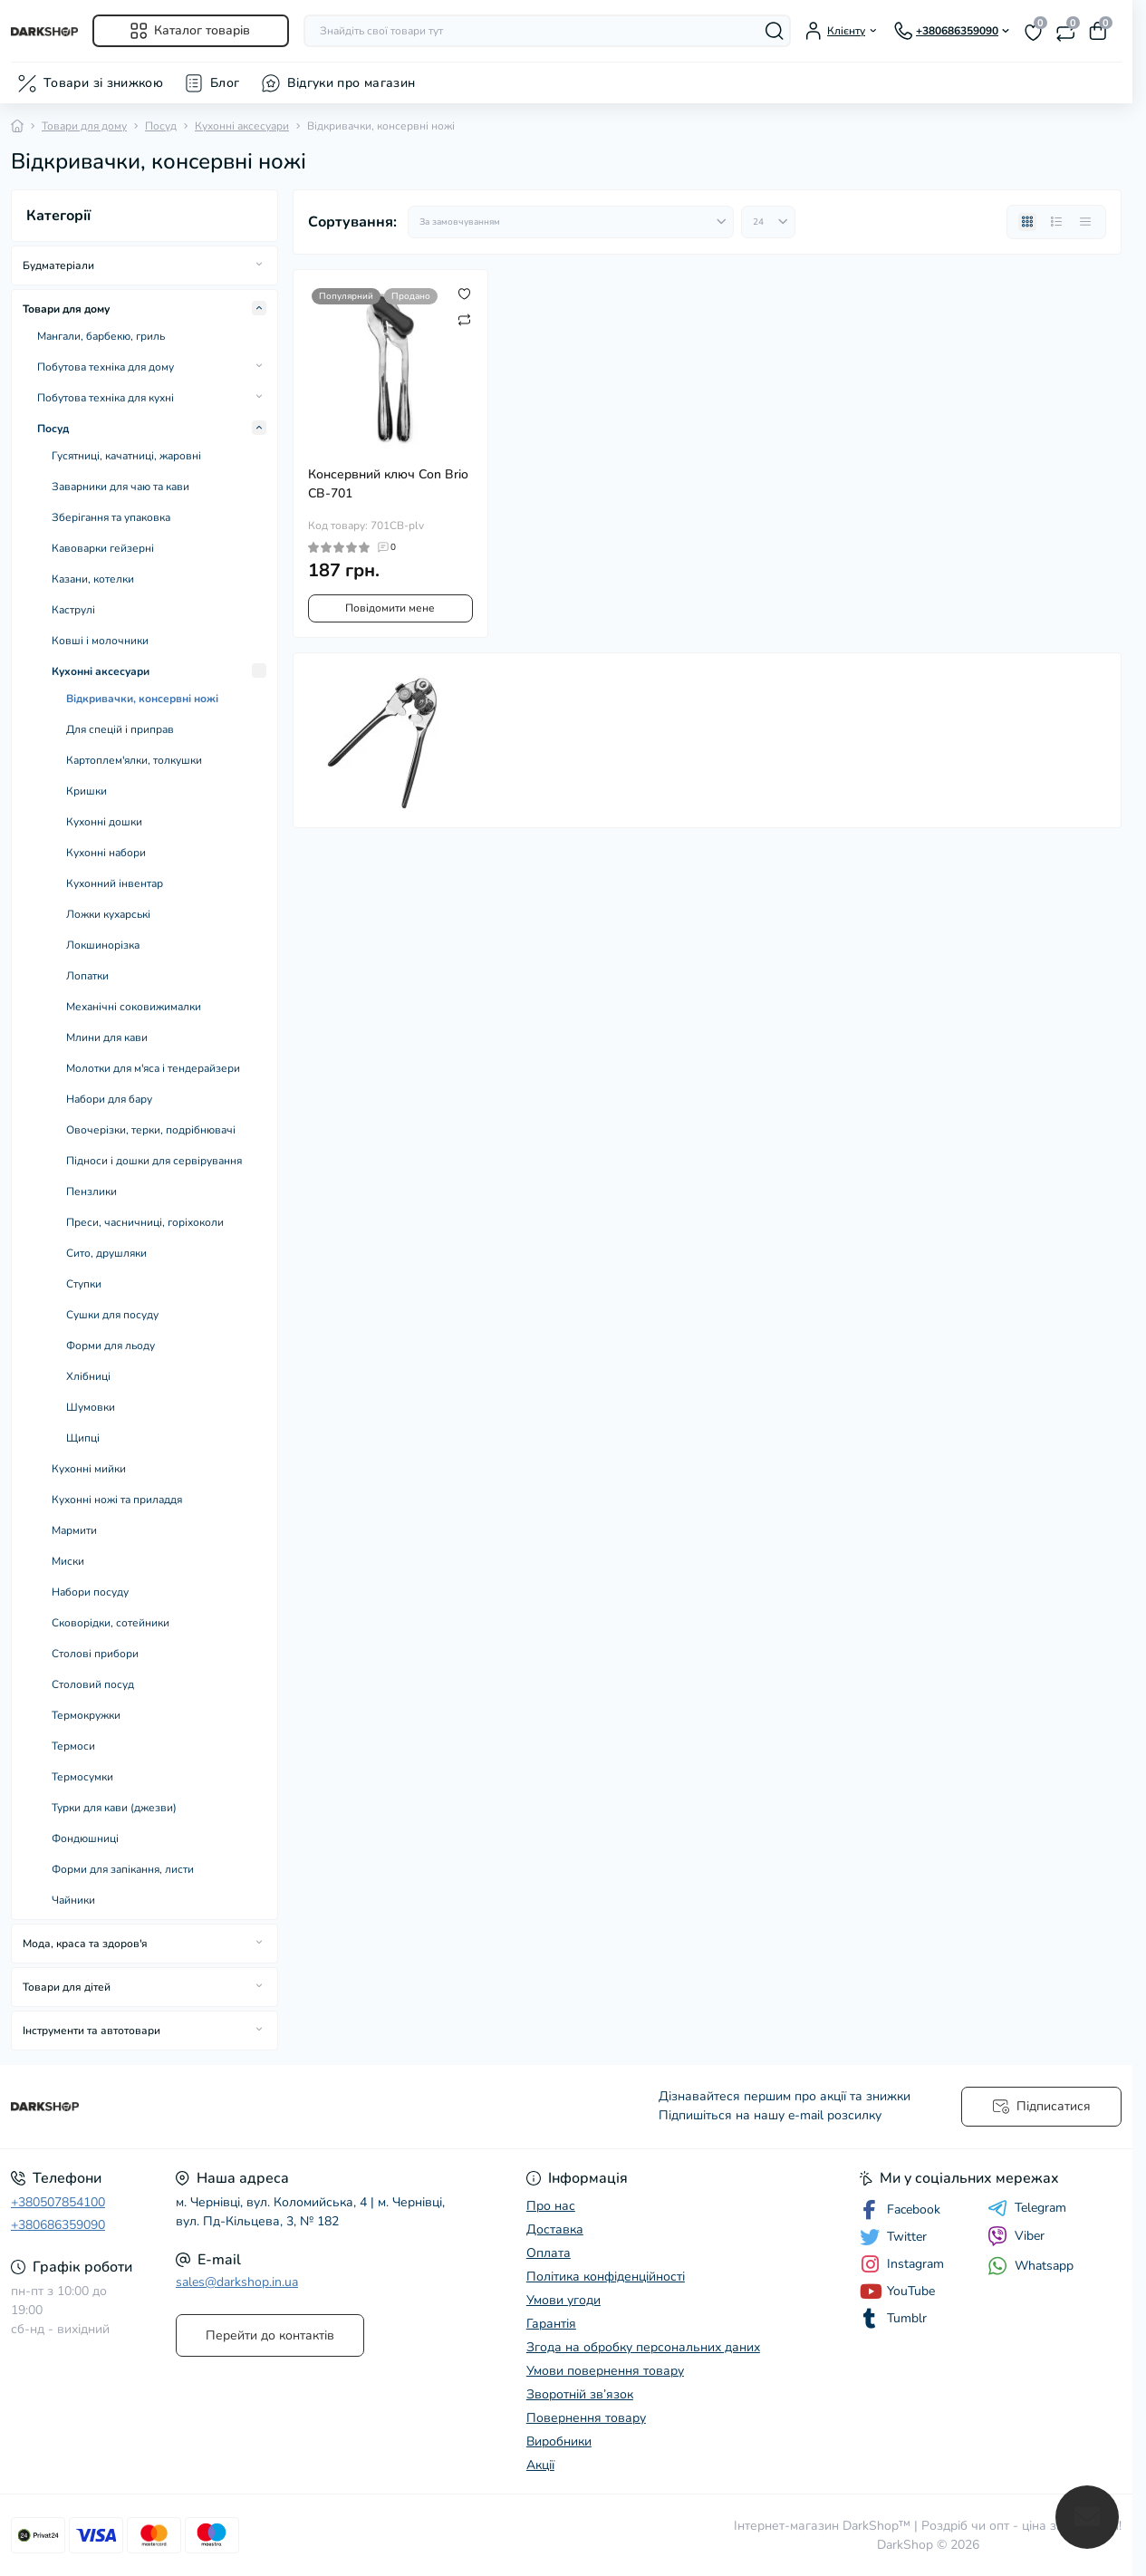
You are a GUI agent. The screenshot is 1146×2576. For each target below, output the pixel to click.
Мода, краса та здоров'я (85, 1943)
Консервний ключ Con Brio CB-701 (388, 484)
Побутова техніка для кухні (105, 398)
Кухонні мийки (89, 1469)
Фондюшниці (85, 1838)
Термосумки (82, 1777)
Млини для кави (107, 1037)
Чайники (73, 1900)
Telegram (1026, 2208)
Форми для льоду (110, 1345)
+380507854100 (58, 2202)
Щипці (83, 1438)
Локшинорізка (103, 945)
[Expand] (259, 264)
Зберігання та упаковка (111, 517)
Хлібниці (88, 1376)
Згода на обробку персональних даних (643, 2347)
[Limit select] (768, 222)
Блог (224, 83)
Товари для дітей (67, 1987)
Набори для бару (109, 1099)
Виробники (559, 2441)
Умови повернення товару (605, 2370)
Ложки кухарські (108, 914)
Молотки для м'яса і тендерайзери (153, 1068)
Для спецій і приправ (120, 729)
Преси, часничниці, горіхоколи (145, 1222)
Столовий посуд (93, 1684)
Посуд (161, 126)
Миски (68, 1561)
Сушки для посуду (112, 1314)
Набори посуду (90, 1592)
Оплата (548, 2253)
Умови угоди (563, 2300)
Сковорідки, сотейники (110, 1623)
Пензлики (91, 1191)
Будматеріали (58, 265)
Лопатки (87, 976)
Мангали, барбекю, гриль (101, 336)
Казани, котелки (93, 579)
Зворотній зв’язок (579, 2394)
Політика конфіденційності (605, 2276)
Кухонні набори (106, 852)
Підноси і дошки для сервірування (154, 1160)
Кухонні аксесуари (242, 126)
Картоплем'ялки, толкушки (134, 760)
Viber (1016, 2236)
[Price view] (1085, 222)
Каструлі (73, 610)
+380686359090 (58, 2224)
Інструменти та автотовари (91, 2030)
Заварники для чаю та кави (120, 486)
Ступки (83, 1284)
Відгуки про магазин (351, 83)
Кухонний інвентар (114, 883)
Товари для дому (84, 126)
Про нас (550, 2205)
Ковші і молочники (100, 640)
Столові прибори (95, 1653)
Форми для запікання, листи (123, 1869)
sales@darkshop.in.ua (237, 2282)
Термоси (73, 1746)
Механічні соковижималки (133, 1006)
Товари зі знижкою (103, 83)
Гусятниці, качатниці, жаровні (126, 456)
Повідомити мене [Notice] (390, 608)
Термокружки (86, 1715)
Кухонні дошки (104, 822)
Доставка (554, 2229)
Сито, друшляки (106, 1253)
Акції (540, 2465)
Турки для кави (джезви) (114, 1807)
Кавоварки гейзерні (103, 548)
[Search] (775, 31)
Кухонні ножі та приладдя (117, 1499)
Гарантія (551, 2323)
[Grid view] (1027, 222)
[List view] (1056, 222)
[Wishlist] (464, 293)
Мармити (74, 1530)
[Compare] (464, 319)
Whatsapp (1030, 2265)
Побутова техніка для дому (105, 367)
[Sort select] (571, 222)
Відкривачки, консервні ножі (142, 698)
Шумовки (90, 1407)
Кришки (86, 791)
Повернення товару (586, 2417)
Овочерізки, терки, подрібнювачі (151, 1130)
